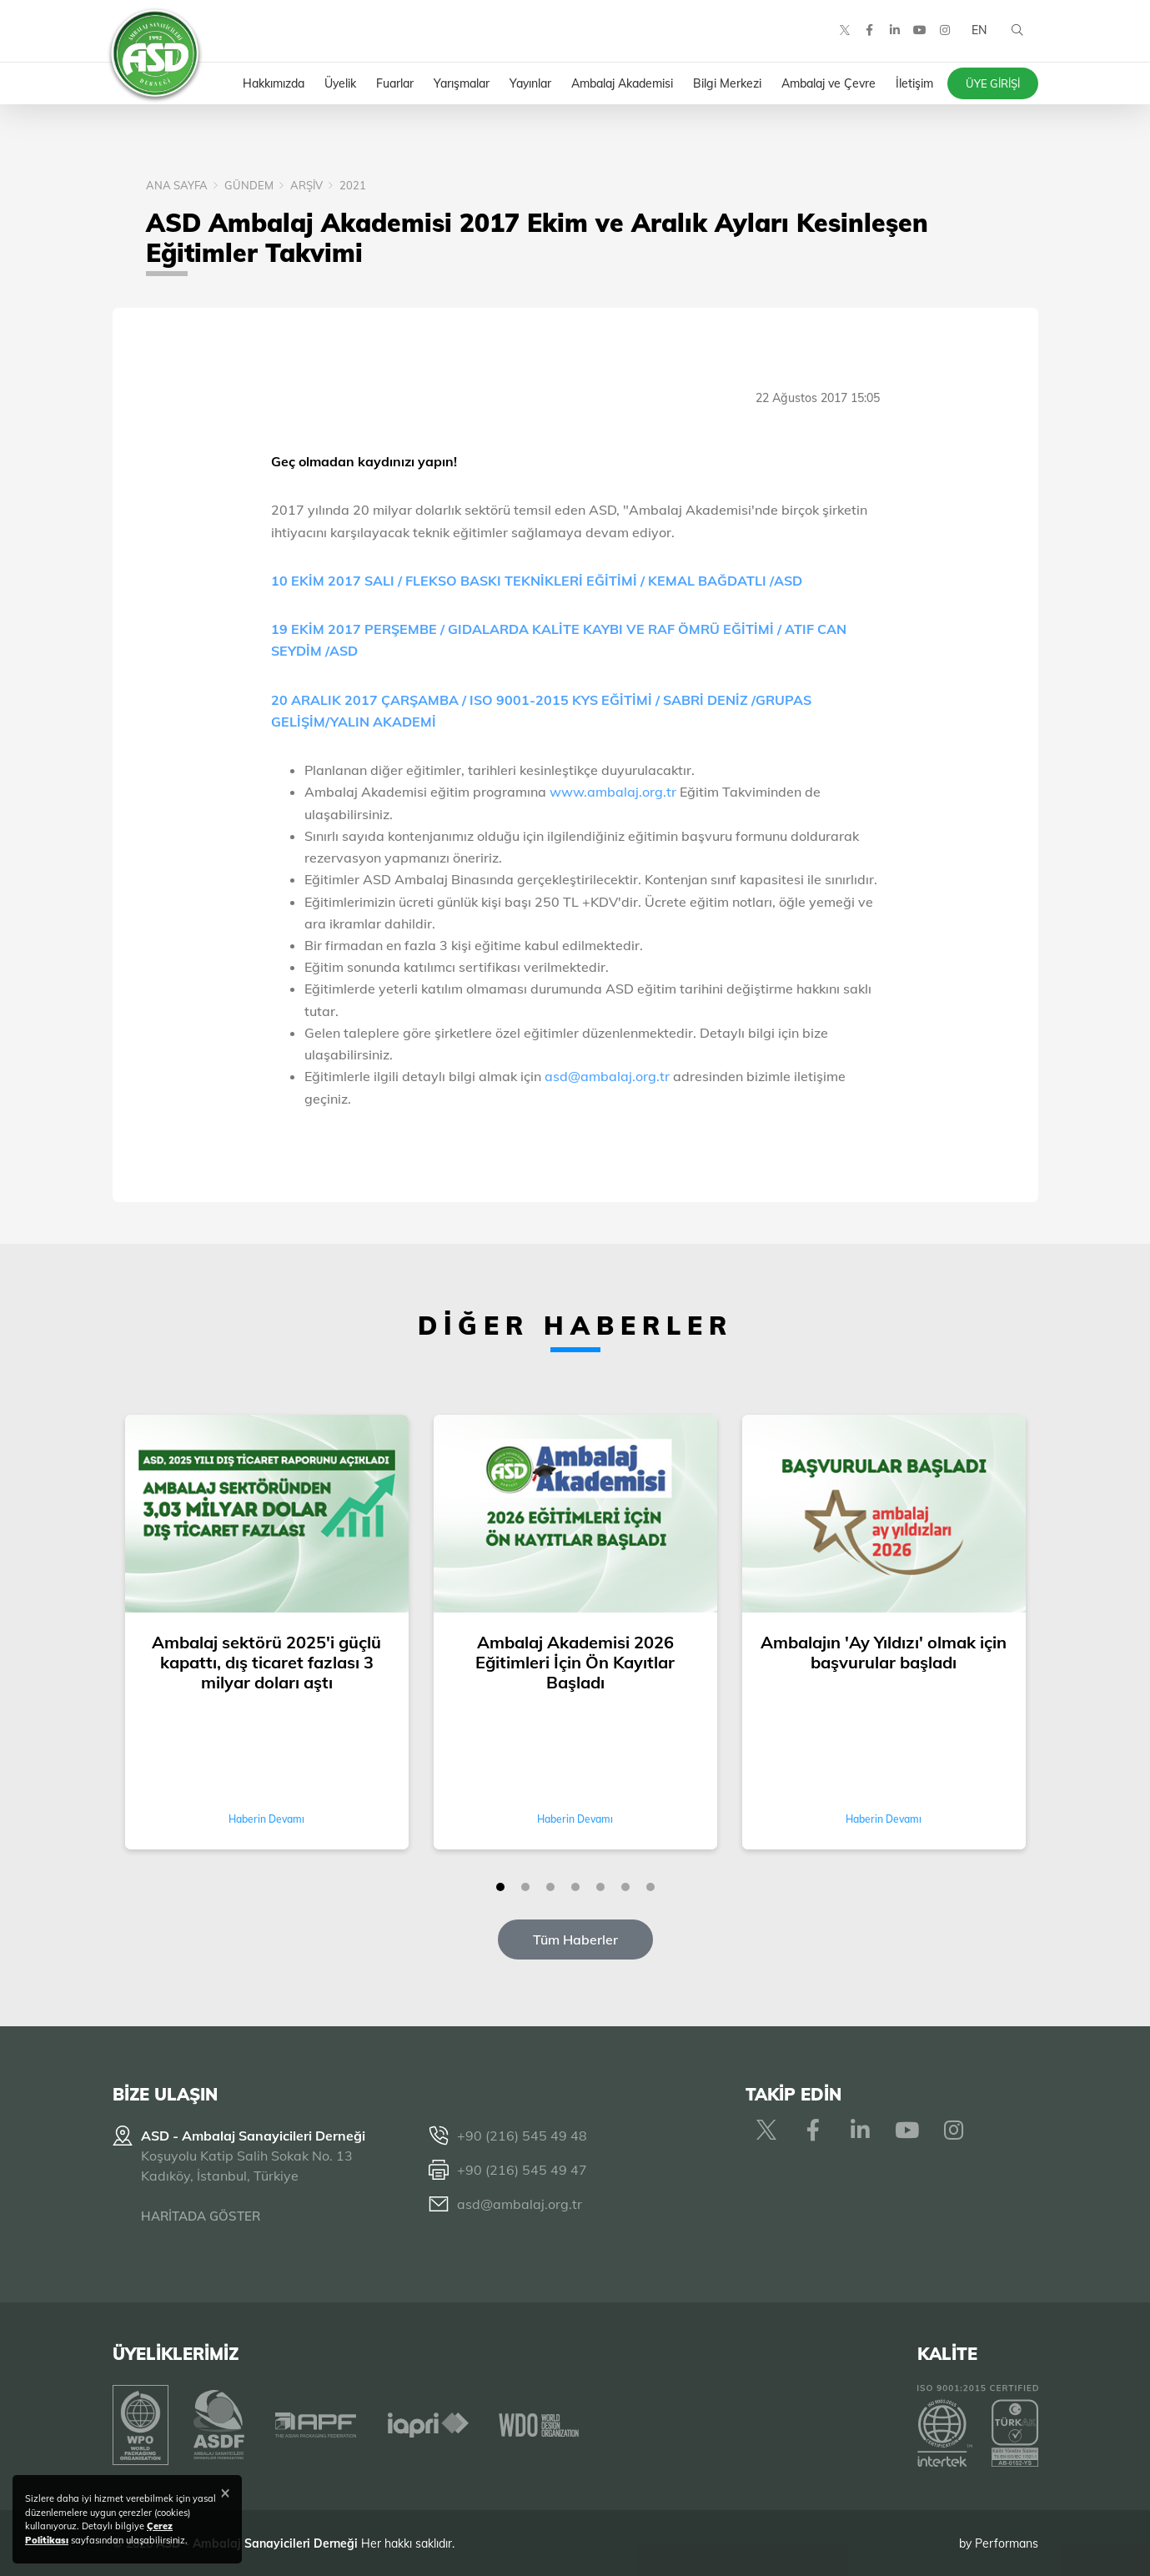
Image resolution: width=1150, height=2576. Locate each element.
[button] (500, 1886)
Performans (1006, 2541)
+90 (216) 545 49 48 (522, 2135)
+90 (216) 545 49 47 (522, 2169)
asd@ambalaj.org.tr (607, 1076)
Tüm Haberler (575, 1939)
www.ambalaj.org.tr (615, 791)
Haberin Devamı (266, 1819)
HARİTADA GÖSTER (200, 2216)
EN (978, 33)
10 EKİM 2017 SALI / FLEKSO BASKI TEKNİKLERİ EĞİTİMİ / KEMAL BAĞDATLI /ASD (536, 580)
